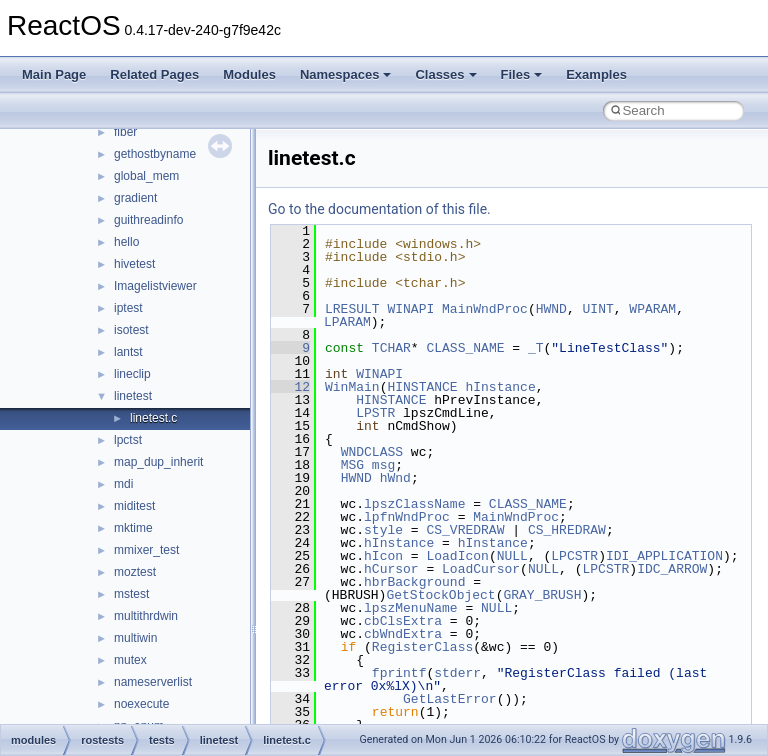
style (383, 530)
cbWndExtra (403, 634)
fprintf (399, 673)
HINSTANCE (422, 387)
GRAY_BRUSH (542, 595)
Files (522, 74)
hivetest (134, 264)
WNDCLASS (372, 452)
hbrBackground (414, 582)
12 (290, 387)
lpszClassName (414, 504)
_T (536, 348)
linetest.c (153, 418)
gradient (135, 198)
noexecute (141, 704)
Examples (596, 74)
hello (126, 242)
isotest (131, 330)
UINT (598, 309)
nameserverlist (153, 682)
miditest (134, 506)
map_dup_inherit (158, 462)
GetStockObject (440, 595)
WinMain (352, 387)
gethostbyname (155, 154)
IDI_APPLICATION (664, 556)
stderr (457, 673)
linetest (133, 396)
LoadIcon (457, 556)
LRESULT (352, 309)
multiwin (135, 638)
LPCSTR (574, 556)
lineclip (132, 374)
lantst (128, 352)
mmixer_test (146, 550)
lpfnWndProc (407, 517)
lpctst (128, 440)
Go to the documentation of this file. (379, 209)
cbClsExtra (403, 621)
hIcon (383, 556)
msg (383, 465)
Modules (249, 74)
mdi (123, 484)
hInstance (500, 387)
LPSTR (375, 413)
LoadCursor (481, 569)
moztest (135, 572)
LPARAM (347, 322)
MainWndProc (485, 309)
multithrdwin (146, 616)
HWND (551, 309)
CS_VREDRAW (465, 530)
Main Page (54, 74)
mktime (133, 528)
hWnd (395, 478)
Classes (445, 74)
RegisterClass (422, 647)
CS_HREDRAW (567, 530)
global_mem (146, 176)
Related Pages (154, 74)
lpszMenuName (411, 608)
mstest (131, 594)
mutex (130, 660)
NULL (512, 556)
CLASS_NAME (465, 348)
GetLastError (450, 699)
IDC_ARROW (672, 569)
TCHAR (391, 348)
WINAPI (410, 309)
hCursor (391, 569)
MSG (352, 465)
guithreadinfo (148, 220)
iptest (128, 308)
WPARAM (652, 309)
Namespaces (346, 74)
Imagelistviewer (155, 286)
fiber (125, 132)
